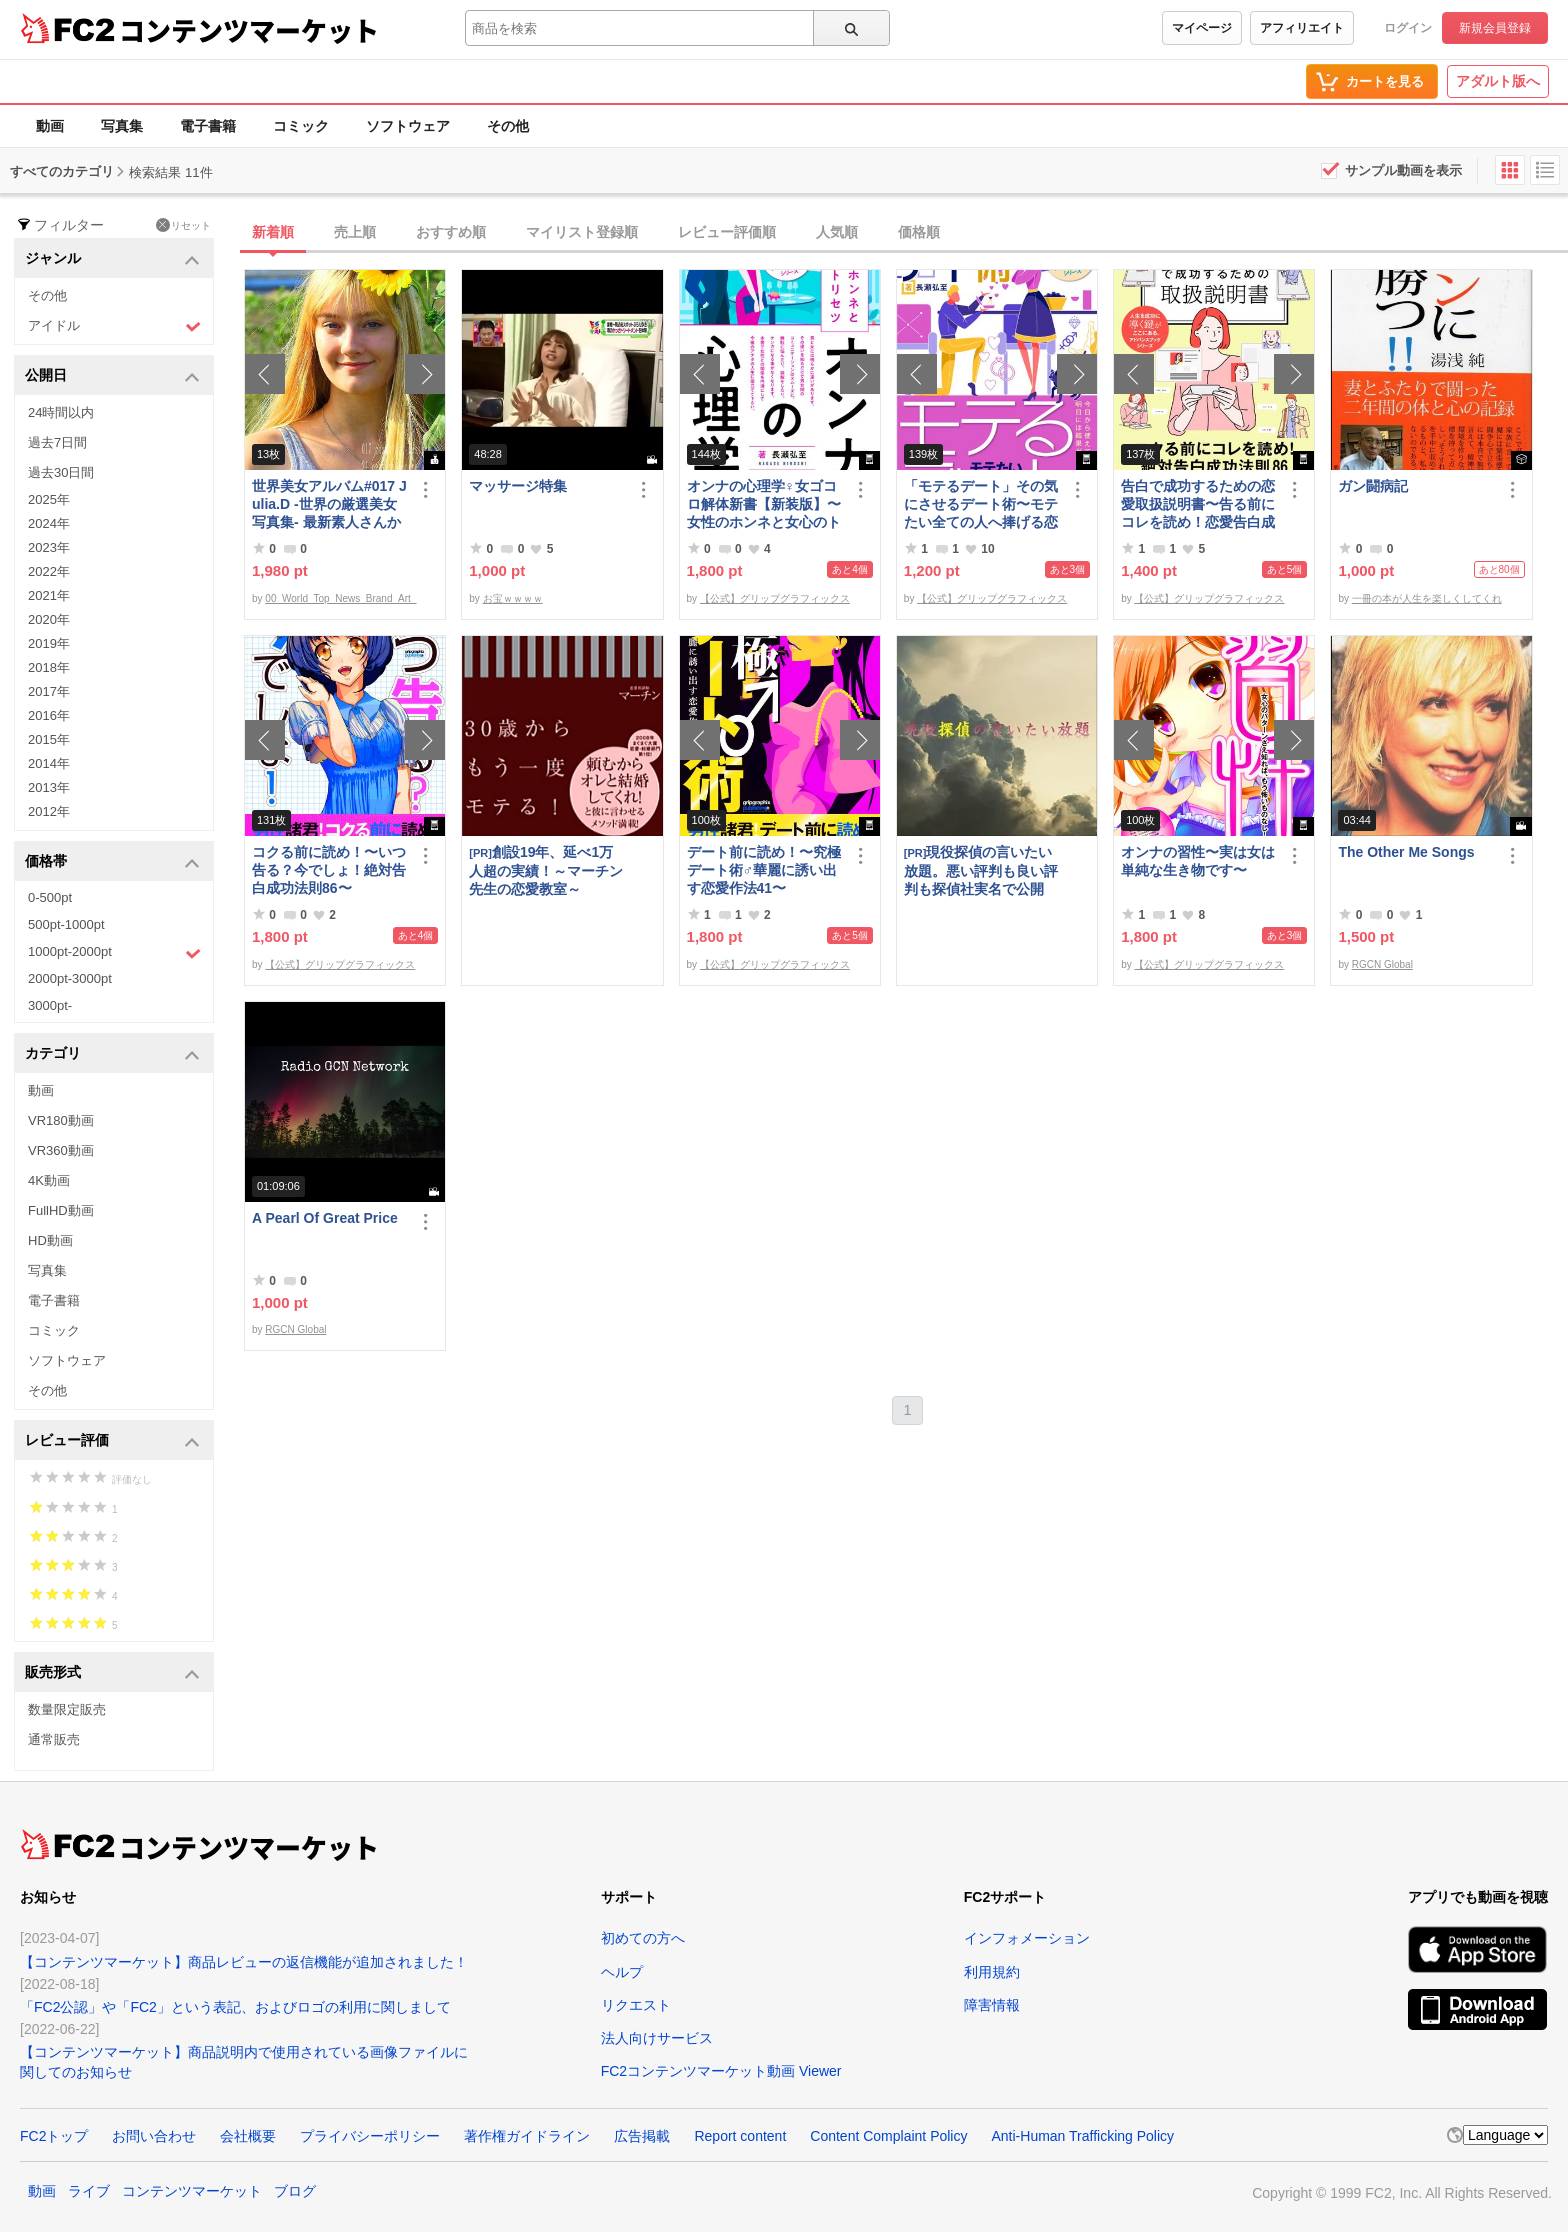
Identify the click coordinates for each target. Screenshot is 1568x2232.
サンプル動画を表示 (1403, 170)
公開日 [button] (112, 376)
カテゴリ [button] (112, 1054)
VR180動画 (61, 1120)
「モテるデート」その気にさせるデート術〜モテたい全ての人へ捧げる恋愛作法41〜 (981, 504)
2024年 (49, 523)
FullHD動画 (61, 1210)
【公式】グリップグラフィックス (775, 598)
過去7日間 (57, 442)
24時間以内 (61, 412)
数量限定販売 (67, 1709)
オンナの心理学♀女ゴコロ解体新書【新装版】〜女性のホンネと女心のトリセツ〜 (764, 504)
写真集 (122, 126)
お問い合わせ (154, 2136)
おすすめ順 (451, 232)
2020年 (49, 619)
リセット (183, 225)
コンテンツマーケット (249, 30)
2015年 (49, 739)
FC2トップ (54, 2136)
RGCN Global (1382, 964)
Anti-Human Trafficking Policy (1082, 2136)
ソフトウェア (408, 126)
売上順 (355, 232)
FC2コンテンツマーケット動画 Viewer (721, 2071)
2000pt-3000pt (70, 978)
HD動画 (50, 1240)
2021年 (49, 595)
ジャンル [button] (112, 259)
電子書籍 (208, 126)
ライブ (89, 2191)
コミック (301, 126)
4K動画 (49, 1180)
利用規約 (992, 1972)
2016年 (49, 715)
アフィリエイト (1302, 28)
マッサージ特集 (518, 486)
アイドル (114, 326)
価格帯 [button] (112, 862)
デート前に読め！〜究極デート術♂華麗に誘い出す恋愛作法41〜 (764, 870)
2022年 (49, 571)
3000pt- (50, 1005)
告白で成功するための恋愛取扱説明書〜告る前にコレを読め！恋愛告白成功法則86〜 (1198, 504)
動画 (50, 126)
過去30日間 (61, 472)
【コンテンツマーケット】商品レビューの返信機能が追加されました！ (244, 1962)
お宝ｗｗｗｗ (513, 598)
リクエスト (636, 2005)
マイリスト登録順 (582, 232)
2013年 (49, 787)
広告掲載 (642, 2136)
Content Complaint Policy (888, 2136)
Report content (740, 2136)
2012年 (49, 811)
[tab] (906, 233)
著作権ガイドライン (527, 2136)
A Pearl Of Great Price (325, 1218)
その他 (508, 126)
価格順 (919, 232)
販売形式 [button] (112, 1673)
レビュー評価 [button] (112, 1441)
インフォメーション (1027, 1938)
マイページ (1202, 28)
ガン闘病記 (1373, 486)
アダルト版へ (1498, 81)
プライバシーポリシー (370, 2136)
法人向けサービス (657, 2038)
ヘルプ (622, 1972)
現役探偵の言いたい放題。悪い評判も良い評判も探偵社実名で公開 (981, 870)
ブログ (295, 2191)
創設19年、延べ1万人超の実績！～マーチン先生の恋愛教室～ (546, 870)
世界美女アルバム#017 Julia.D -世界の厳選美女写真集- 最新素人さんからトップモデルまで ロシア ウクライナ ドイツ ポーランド (329, 504)
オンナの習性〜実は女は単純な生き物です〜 (1198, 861)
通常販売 (54, 1739)
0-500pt (50, 897)
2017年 (49, 691)
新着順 (273, 232)
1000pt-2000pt (114, 953)
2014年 (49, 763)
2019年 (49, 643)
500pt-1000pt (66, 924)
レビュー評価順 (727, 232)
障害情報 (992, 2005)
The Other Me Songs (1406, 852)
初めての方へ (643, 1938)
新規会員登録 (1495, 28)
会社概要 (248, 2136)
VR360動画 (61, 1150)
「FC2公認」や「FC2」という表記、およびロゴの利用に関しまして (235, 2007)
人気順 (837, 232)
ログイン (1408, 28)
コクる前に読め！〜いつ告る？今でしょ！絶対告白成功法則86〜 (329, 870)
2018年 (49, 667)
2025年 (49, 499)
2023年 (49, 547)
